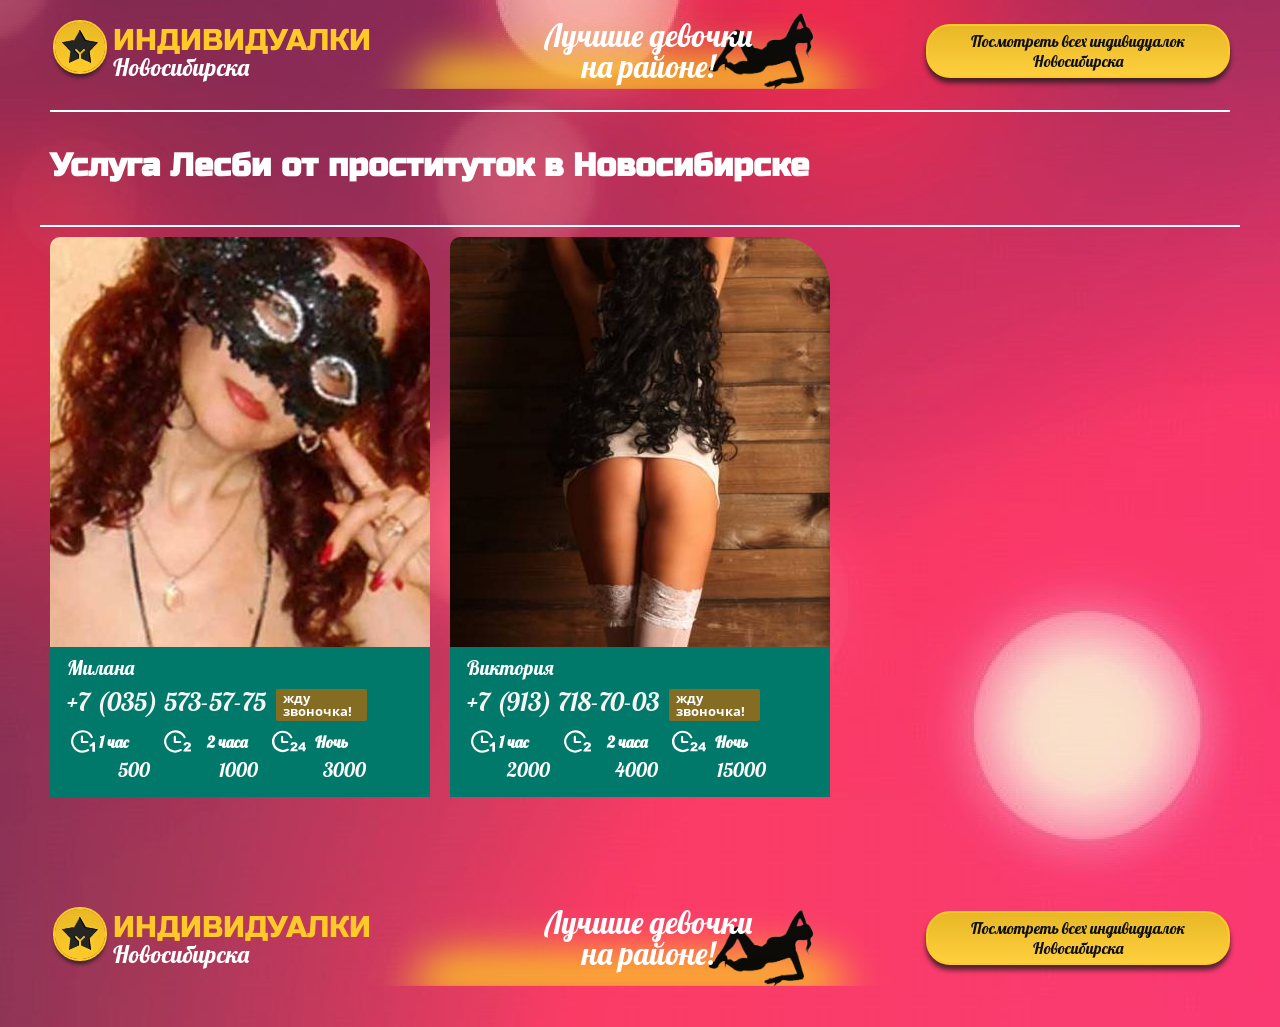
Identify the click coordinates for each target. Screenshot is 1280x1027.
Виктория (510, 667)
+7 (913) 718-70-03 (613, 704)
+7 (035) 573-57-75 (217, 704)
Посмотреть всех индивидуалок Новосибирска (1078, 51)
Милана (100, 667)
